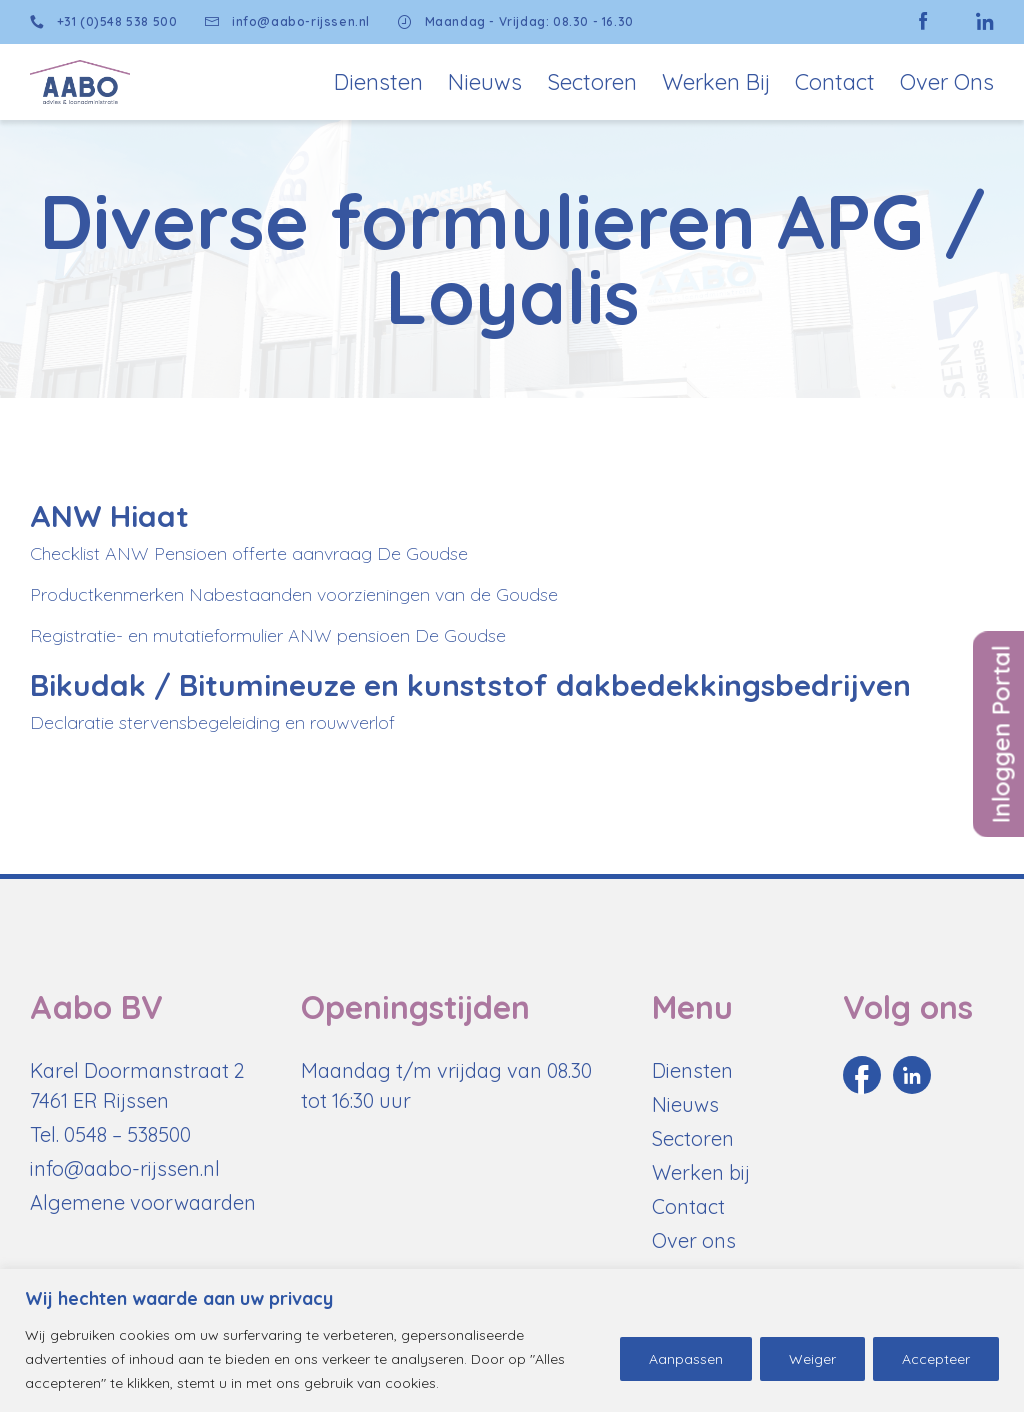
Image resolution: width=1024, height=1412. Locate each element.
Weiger (812, 1359)
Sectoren (592, 82)
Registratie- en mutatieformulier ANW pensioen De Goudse (268, 635)
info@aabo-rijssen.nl (287, 22)
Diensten (378, 82)
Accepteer (936, 1359)
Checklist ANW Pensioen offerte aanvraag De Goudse (249, 553)
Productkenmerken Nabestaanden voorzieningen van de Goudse (294, 594)
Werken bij (716, 82)
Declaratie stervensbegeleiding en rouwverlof (212, 722)
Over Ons (947, 82)
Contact (835, 82)
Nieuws (485, 82)
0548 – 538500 (127, 1134)
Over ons (694, 1240)
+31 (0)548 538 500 (103, 22)
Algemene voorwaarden (143, 1202)
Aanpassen (686, 1359)
